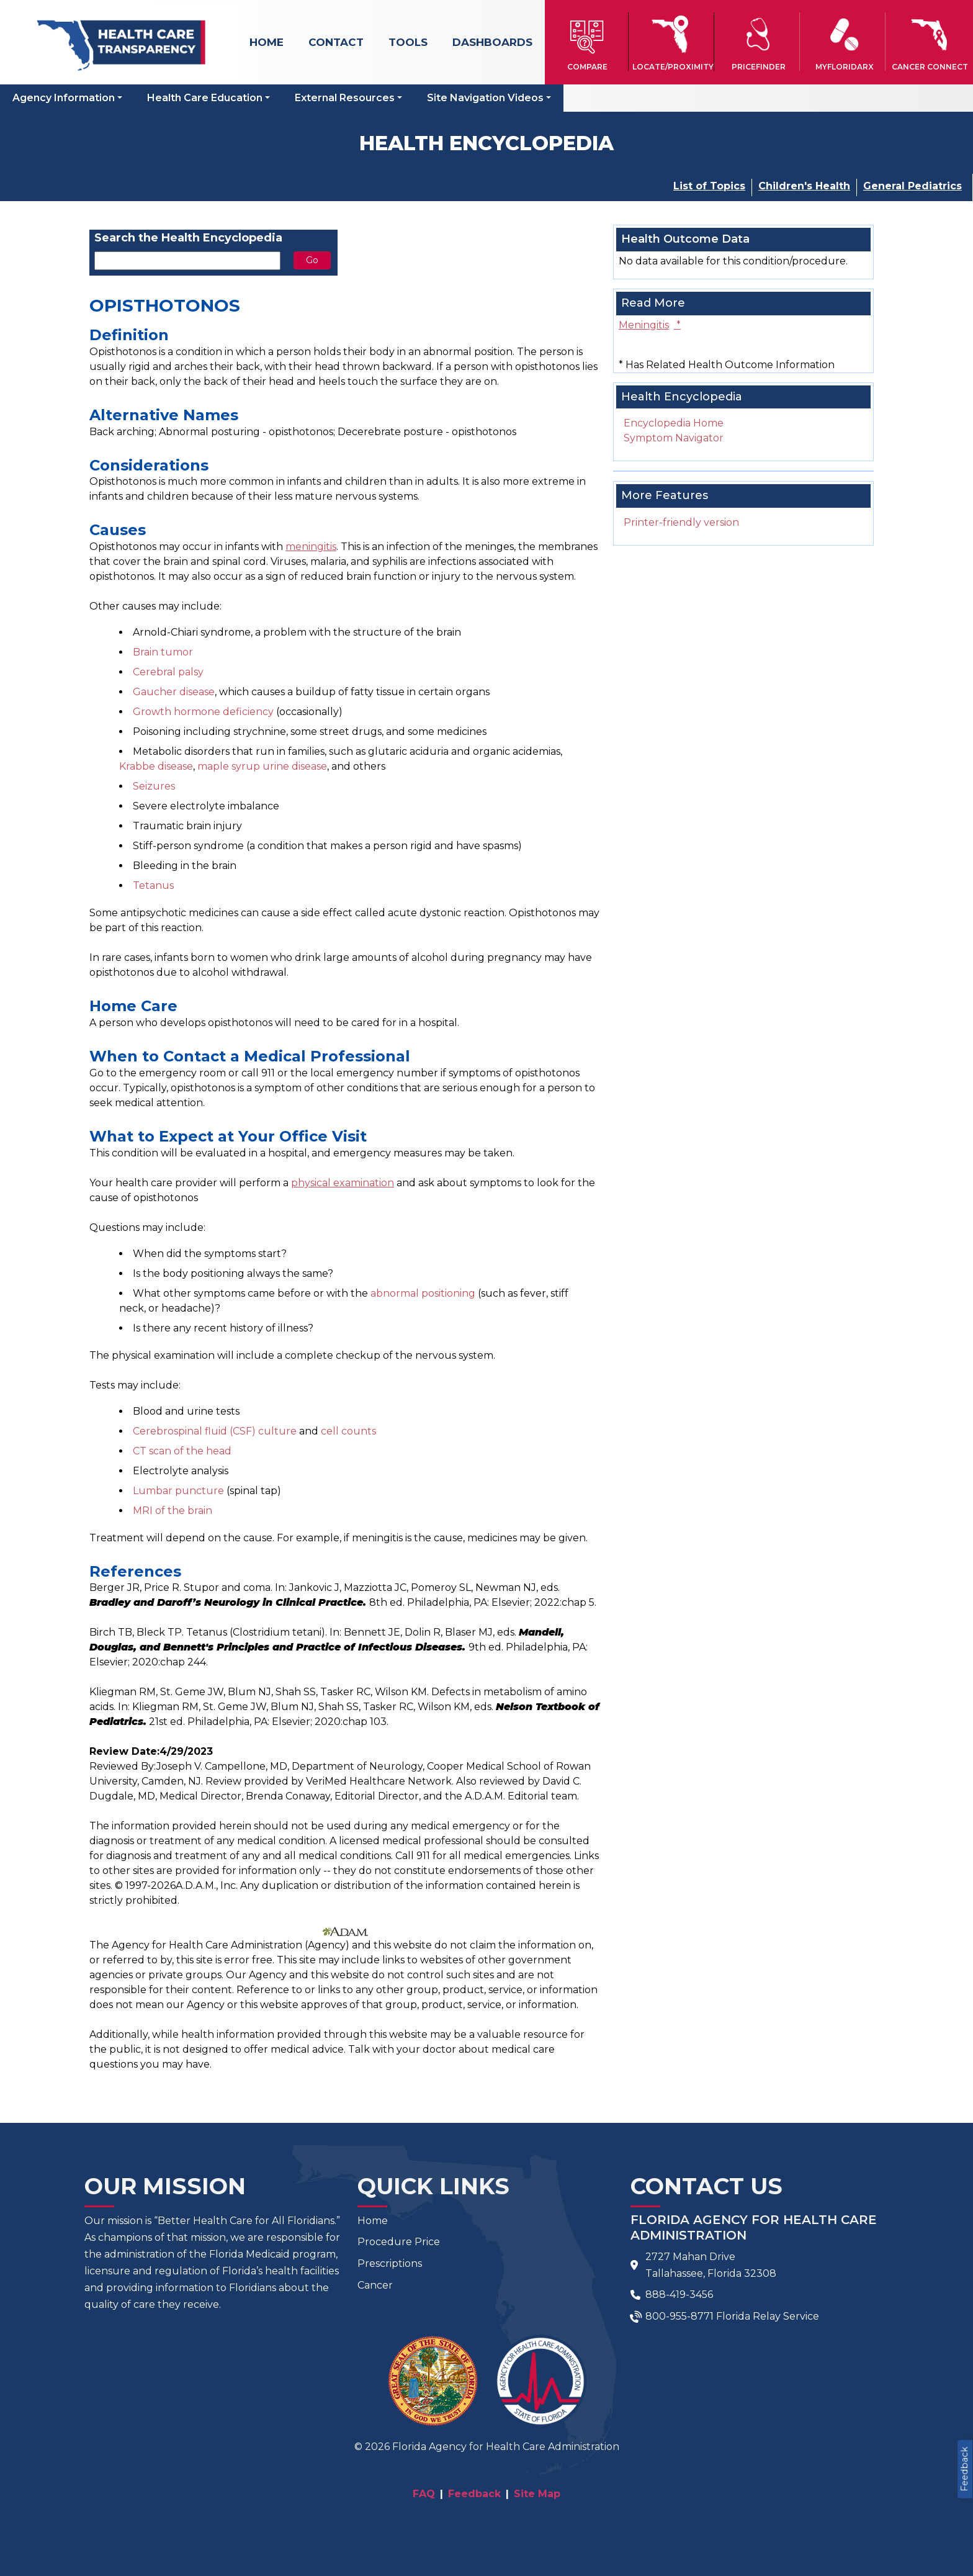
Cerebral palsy (168, 672)
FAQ (424, 2494)
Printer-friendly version (681, 522)
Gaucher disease (174, 692)
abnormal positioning (422, 1293)
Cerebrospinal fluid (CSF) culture (215, 1431)
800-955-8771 (679, 2316)
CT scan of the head (182, 1451)
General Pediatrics (912, 186)
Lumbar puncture (178, 1491)
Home (266, 42)
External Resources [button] (345, 98)
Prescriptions (389, 2263)
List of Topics (709, 186)
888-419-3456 (679, 2294)
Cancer (375, 2285)
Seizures (154, 786)
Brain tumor (163, 652)
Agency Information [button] (63, 98)
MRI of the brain (172, 1510)
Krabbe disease (156, 766)
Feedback (964, 2469)
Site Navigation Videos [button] (485, 98)
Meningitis (650, 325)
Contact (336, 42)
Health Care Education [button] (204, 98)
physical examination (342, 1183)
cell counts (348, 1431)
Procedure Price (398, 2242)
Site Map (537, 2494)
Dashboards (492, 42)
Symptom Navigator (674, 438)
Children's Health (804, 186)
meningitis (310, 546)
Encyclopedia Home (674, 423)
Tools (408, 42)
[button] (588, 41)
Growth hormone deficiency (203, 712)
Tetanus (153, 885)
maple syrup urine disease (262, 766)
